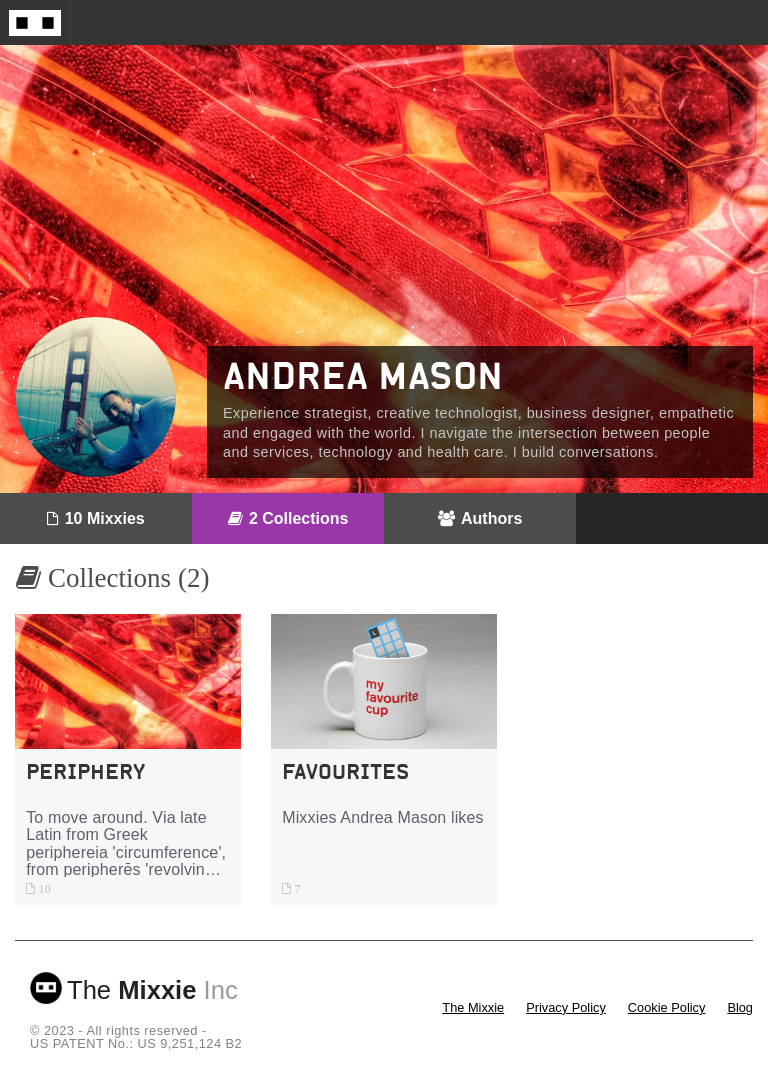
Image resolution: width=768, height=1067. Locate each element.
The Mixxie (473, 1007)
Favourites (345, 771)
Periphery (85, 771)
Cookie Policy (667, 1007)
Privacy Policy (566, 1007)
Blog (740, 1007)
